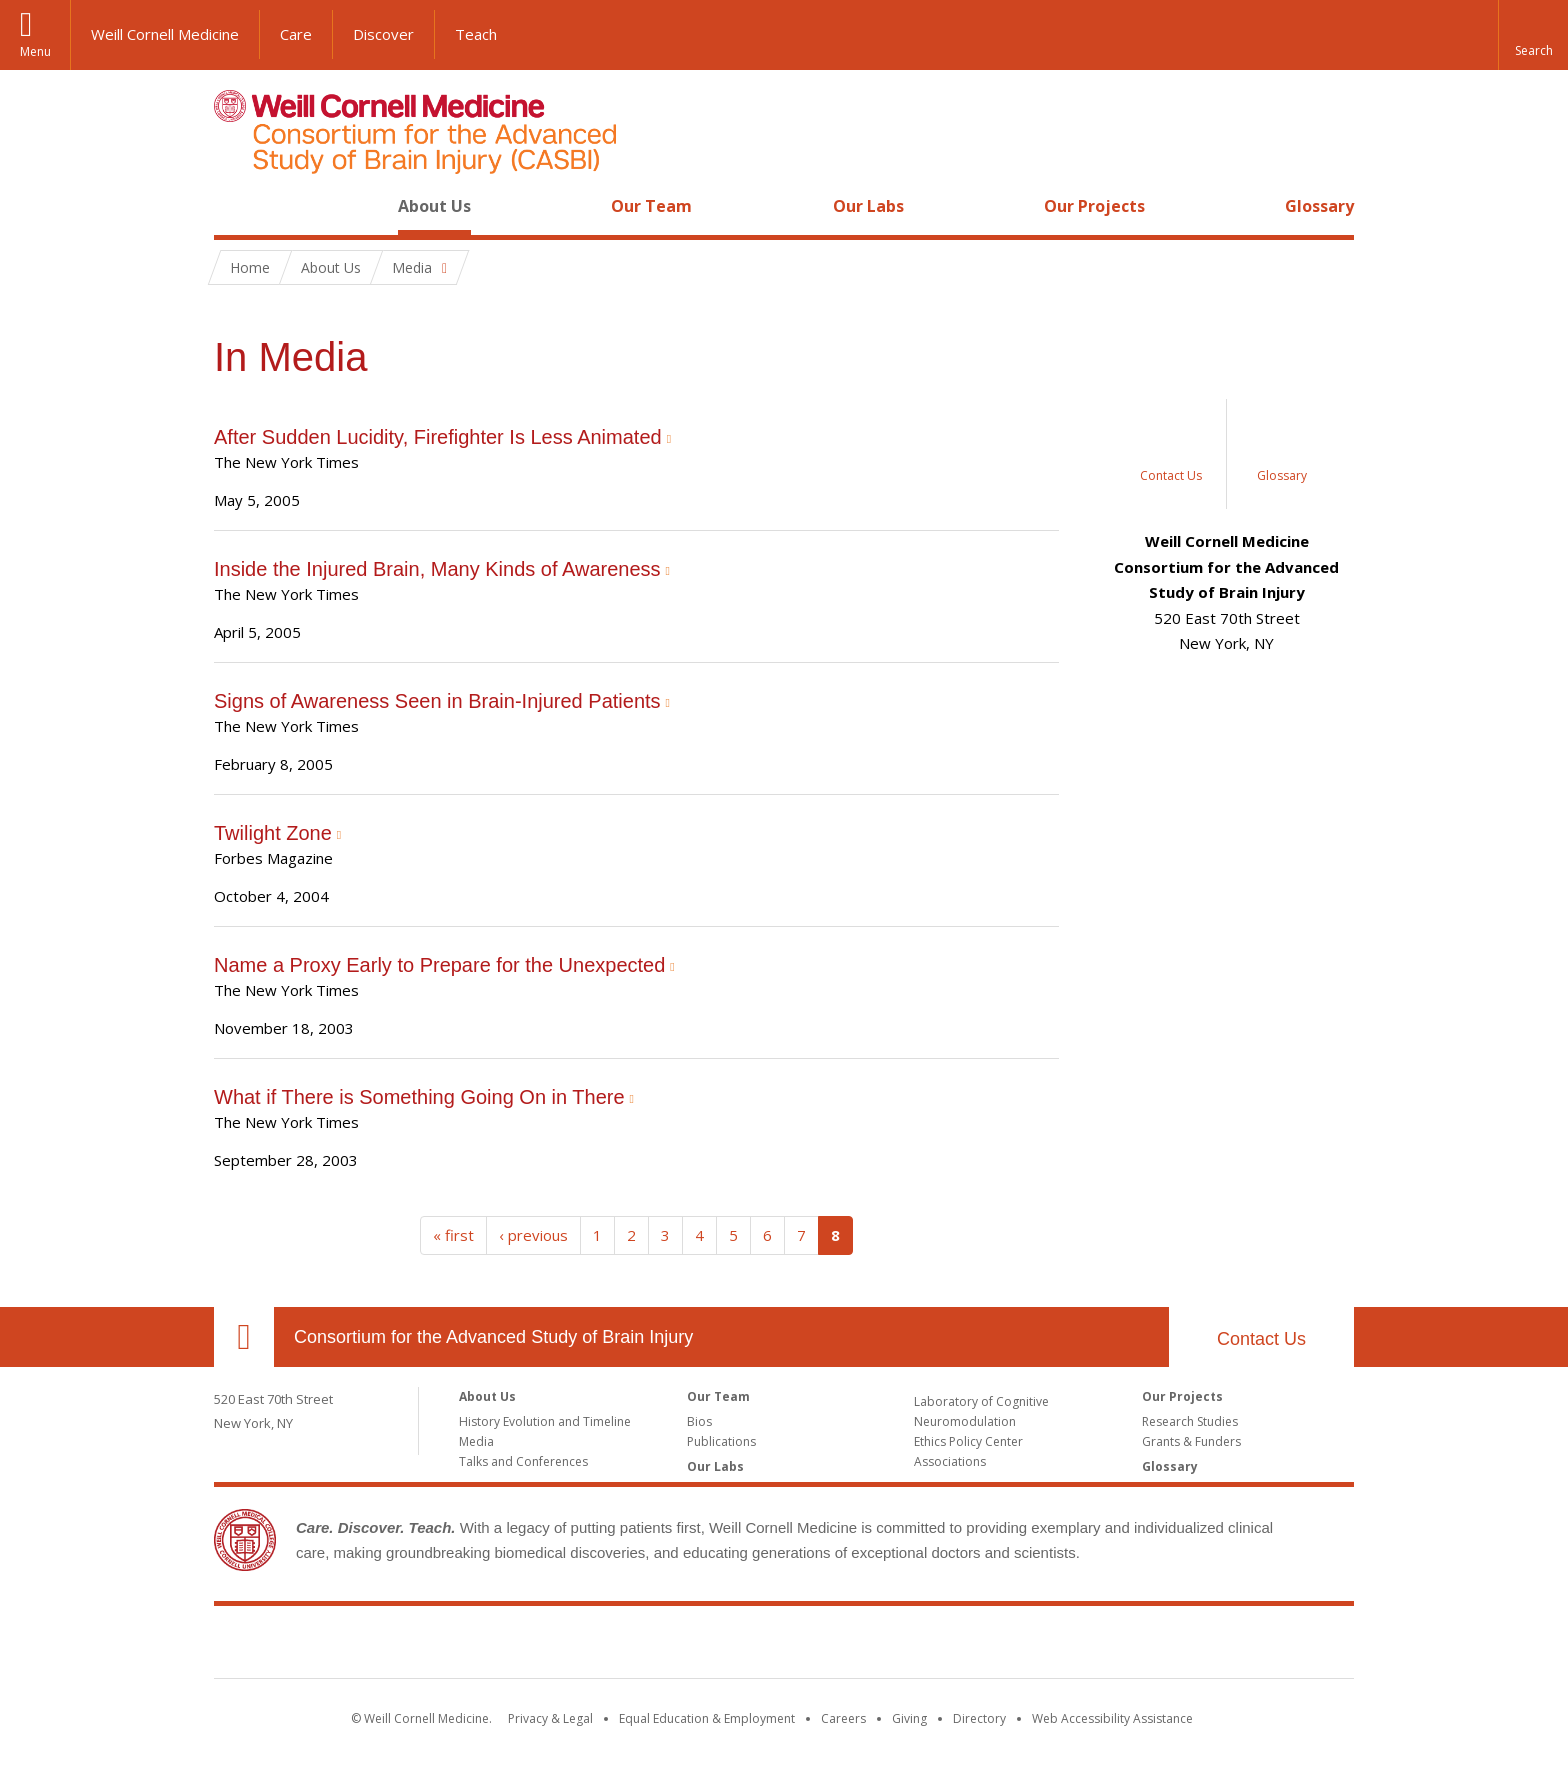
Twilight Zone (273, 833)
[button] (1533, 35)
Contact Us (1261, 1339)
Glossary (1319, 206)
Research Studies (1190, 1421)
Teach (476, 34)
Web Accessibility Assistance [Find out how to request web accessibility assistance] (1112, 1718)
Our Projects (1094, 206)
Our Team (651, 206)
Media (476, 1441)
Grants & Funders (1191, 1441)
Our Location (244, 1337)
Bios (699, 1421)
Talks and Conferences (523, 1461)
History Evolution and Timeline (545, 1421)
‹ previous (533, 1235)
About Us (434, 206)
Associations (950, 1461)
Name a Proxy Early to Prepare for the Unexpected (439, 965)
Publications (721, 1441)
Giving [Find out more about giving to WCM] (909, 1718)
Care (296, 34)
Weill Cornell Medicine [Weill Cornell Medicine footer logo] (784, 1646)
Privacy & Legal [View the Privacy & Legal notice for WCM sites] (550, 1718)
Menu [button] (35, 51)
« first (453, 1235)
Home (236, 206)
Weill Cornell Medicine (165, 34)
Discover (383, 34)
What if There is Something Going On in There (419, 1097)
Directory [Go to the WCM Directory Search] (979, 1718)
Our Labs (868, 206)
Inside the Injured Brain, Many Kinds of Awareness (437, 569)
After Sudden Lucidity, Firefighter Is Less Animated (438, 437)
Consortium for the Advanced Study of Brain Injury (493, 1337)
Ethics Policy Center (968, 1441)
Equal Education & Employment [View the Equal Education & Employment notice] (707, 1718)
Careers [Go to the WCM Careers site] (843, 1718)
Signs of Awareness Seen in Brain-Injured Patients (437, 701)
